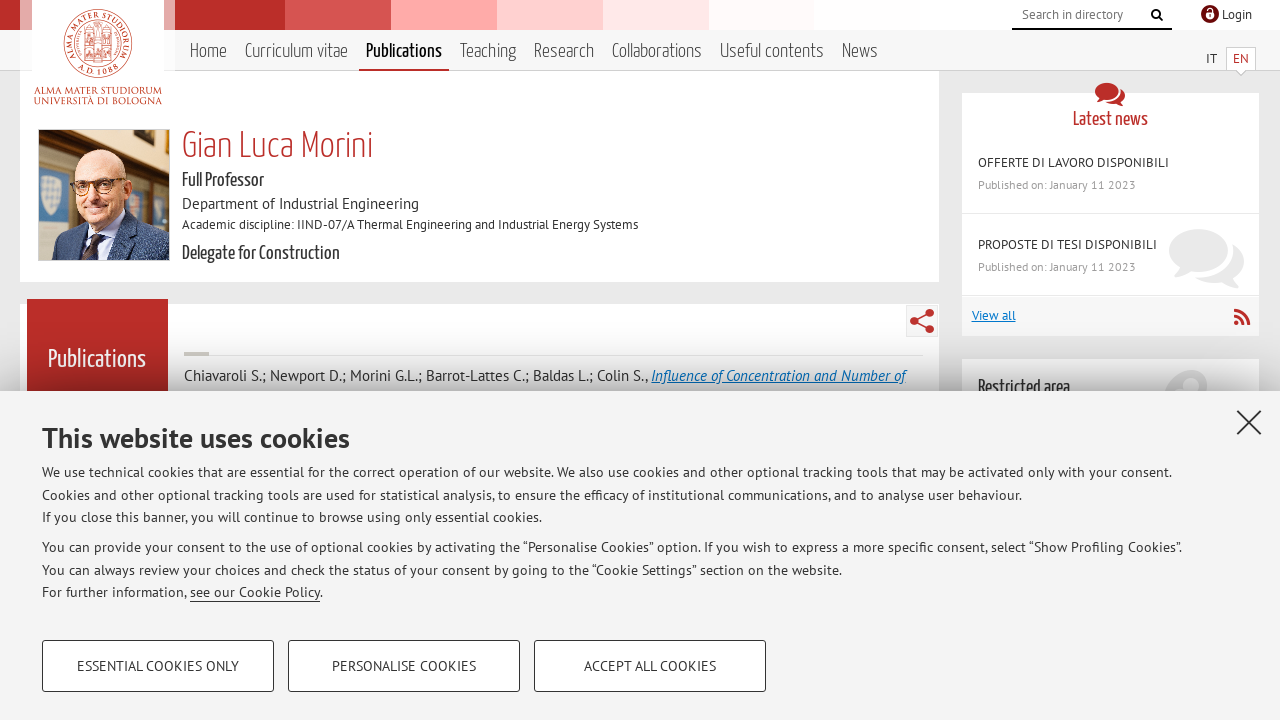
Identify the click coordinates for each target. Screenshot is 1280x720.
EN (1241, 58)
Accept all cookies (650, 666)
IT (1211, 58)
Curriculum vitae (296, 51)
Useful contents (772, 51)
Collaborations (657, 51)
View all (994, 315)
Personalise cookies (404, 666)
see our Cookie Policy (255, 592)
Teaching (488, 51)
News (860, 51)
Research (564, 51)
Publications (404, 51)
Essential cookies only (158, 666)
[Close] (1249, 422)
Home (208, 51)
